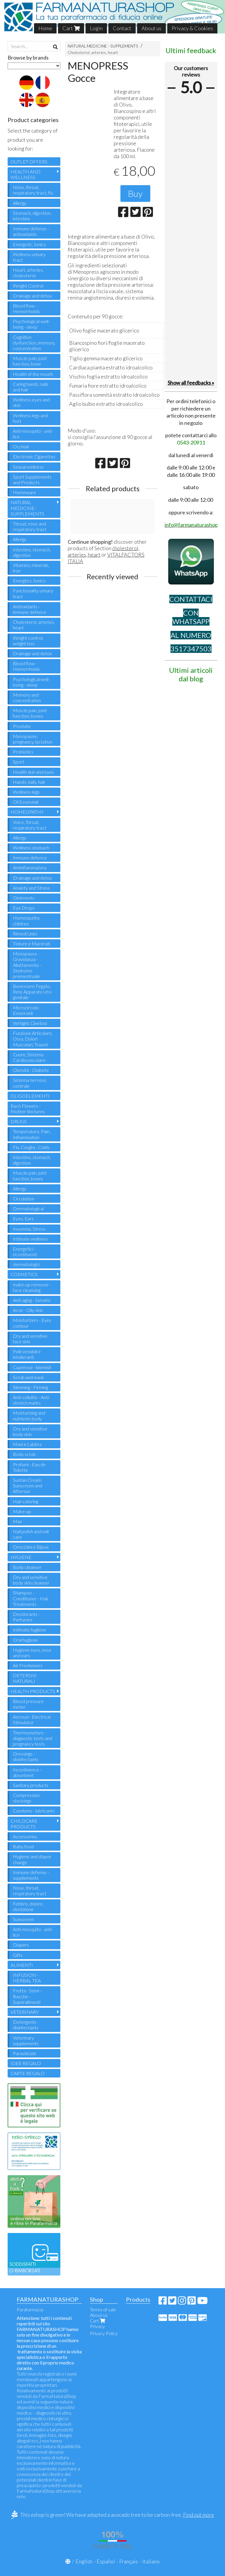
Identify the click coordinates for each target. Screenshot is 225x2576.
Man (17, 1521)
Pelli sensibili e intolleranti (27, 1354)
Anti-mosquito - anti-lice (33, 433)
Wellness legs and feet (30, 418)
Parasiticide (24, 2053)
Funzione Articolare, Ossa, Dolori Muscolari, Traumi (33, 1038)
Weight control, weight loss (28, 640)
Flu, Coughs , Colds (31, 1147)
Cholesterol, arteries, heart (93, 52)
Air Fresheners (27, 1665)
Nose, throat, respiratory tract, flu (33, 189)
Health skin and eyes (33, 772)
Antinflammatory (30, 867)
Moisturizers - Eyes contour (32, 1322)
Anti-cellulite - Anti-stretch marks (31, 1400)
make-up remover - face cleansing (32, 1287)
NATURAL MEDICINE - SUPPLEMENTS (103, 45)
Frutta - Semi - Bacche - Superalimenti (27, 1996)
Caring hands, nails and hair (30, 386)
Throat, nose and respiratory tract (29, 526)
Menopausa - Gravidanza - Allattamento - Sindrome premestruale (27, 965)
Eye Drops (24, 908)
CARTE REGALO (28, 2073)
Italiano (151, 2561)
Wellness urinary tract (29, 257)
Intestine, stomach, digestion (32, 552)
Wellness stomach (31, 847)
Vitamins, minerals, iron (31, 567)
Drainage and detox (32, 295)
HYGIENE (21, 1557)
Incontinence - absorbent (27, 1772)
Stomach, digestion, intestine (32, 215)
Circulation (23, 1198)
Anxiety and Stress (31, 888)
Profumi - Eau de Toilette (29, 1467)
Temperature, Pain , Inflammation (32, 1134)
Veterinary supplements (26, 2040)
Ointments (23, 898)
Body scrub (24, 1454)
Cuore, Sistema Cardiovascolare (29, 1057)
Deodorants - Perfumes (26, 1616)
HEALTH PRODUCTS (33, 1691)
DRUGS (19, 1121)
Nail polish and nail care (31, 1534)
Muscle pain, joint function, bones (30, 713)
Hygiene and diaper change (32, 1859)
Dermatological (28, 1208)
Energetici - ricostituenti (25, 1251)
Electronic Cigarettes (34, 456)
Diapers (21, 1944)
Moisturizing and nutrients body (29, 1415)
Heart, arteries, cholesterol (28, 272)
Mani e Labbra (27, 1444)
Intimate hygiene (29, 1629)
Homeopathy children (26, 920)
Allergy (19, 203)
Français (128, 2561)
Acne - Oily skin (28, 1310)
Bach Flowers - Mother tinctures (28, 1108)
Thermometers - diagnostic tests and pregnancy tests (32, 1738)
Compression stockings (26, 1797)
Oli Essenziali (25, 802)
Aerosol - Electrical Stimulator (31, 1719)
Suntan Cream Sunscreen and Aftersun (27, 1485)
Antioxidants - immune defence (29, 609)
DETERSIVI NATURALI (25, 1678)
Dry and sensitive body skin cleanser (31, 1579)
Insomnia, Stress (29, 1229)
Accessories (25, 1836)
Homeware (24, 492)
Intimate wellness (30, 1238)
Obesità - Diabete (31, 1070)
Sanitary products (30, 1785)
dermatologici (26, 1264)
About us (151, 28)
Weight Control (28, 285)
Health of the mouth (33, 374)
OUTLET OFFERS (29, 161)
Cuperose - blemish (32, 1367)
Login (96, 28)
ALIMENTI (22, 1965)
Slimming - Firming (30, 1387)
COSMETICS (24, 1274)
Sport (18, 761)
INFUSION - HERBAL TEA (27, 1977)
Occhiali (21, 446)
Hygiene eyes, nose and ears (32, 1652)
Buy (135, 193)
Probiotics (23, 751)
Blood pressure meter (28, 1704)
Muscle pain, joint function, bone (30, 360)
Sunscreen (23, 1919)
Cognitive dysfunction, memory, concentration (34, 342)
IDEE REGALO (26, 2063)
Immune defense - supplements (31, 1875)
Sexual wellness (28, 466)
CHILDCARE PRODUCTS (24, 1823)
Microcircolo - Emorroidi (27, 1010)
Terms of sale (103, 2309)
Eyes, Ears (23, 1218)
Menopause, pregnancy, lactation (32, 738)
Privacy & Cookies (192, 28)
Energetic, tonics (29, 244)
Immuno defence (30, 857)
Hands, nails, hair (29, 782)
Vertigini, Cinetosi (30, 1023)
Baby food (23, 1846)
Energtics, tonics (29, 580)
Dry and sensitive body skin (30, 1431)
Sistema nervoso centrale (29, 1082)
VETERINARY (25, 2012)
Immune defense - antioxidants (31, 231)
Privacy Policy (104, 2333)
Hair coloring (25, 1501)
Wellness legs (26, 792)
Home (45, 28)
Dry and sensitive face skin (30, 1338)
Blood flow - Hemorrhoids (26, 308)
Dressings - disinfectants (25, 1756)
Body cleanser (27, 1567)
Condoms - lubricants (34, 1810)
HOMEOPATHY (27, 812)
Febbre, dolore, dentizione (28, 1906)
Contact (122, 28)
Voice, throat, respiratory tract (29, 824)
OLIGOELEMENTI (30, 1096)
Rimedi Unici (25, 933)
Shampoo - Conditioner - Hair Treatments (31, 1598)
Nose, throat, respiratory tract (29, 1890)
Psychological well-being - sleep (31, 324)
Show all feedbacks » (191, 382)
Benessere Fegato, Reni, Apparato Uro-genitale (32, 991)
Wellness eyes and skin (31, 402)
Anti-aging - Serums (31, 1300)
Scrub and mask (28, 1377)
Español (106, 2561)
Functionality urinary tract (33, 593)
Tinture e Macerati (31, 943)
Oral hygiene (25, 1640)
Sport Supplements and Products (32, 479)
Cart (71, 28)
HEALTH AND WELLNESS (25, 174)
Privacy (97, 2326)
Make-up (22, 1511)
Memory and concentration (27, 697)
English (84, 2561)
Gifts (18, 1955)
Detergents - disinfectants (26, 2024)
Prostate (22, 726)
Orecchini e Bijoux (31, 1547)
